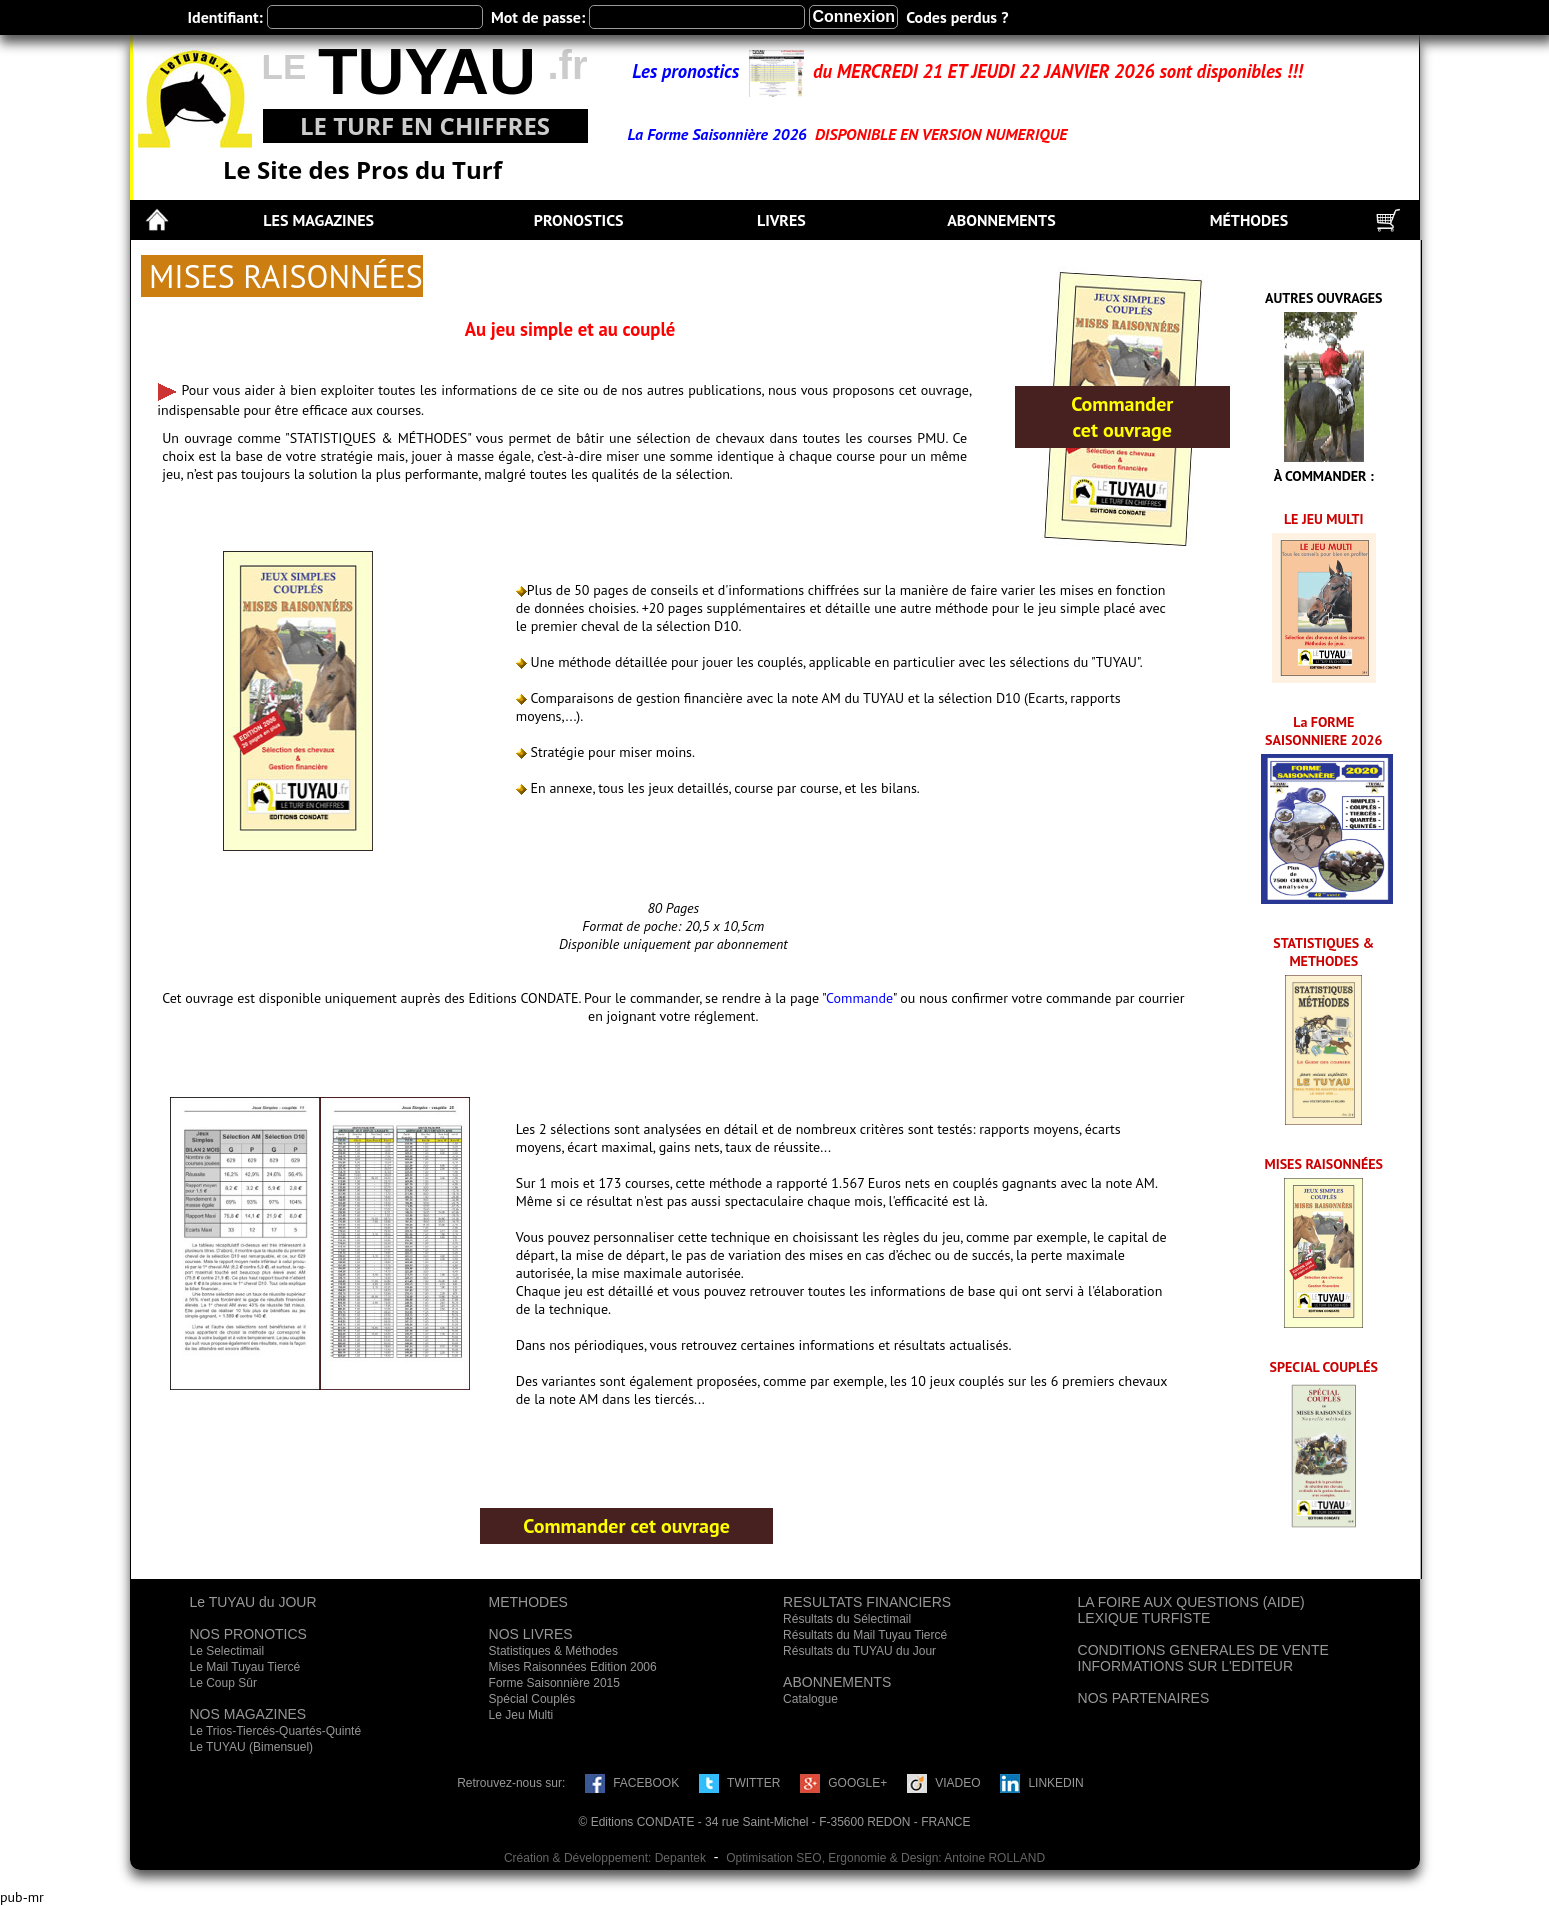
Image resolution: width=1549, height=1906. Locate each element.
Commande (859, 998)
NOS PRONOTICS (248, 1634)
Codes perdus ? (957, 17)
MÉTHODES (1249, 220)
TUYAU (427, 71)
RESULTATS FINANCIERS (867, 1602)
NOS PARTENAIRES (1144, 1698)
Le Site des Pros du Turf (362, 169)
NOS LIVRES (531, 1634)
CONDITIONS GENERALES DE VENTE (1203, 1650)
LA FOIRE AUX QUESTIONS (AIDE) (1191, 1602)
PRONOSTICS (579, 220)
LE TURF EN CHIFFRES (425, 125)
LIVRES (781, 220)
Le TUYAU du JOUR (253, 1602)
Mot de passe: (538, 17)
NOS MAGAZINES (248, 1714)
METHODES (528, 1602)
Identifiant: (225, 17)
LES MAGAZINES (318, 220)
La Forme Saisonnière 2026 (719, 134)
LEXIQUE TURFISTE (1144, 1618)
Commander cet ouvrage (1122, 417)
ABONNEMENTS (1001, 220)
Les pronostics (690, 71)
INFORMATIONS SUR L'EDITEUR (1186, 1666)
